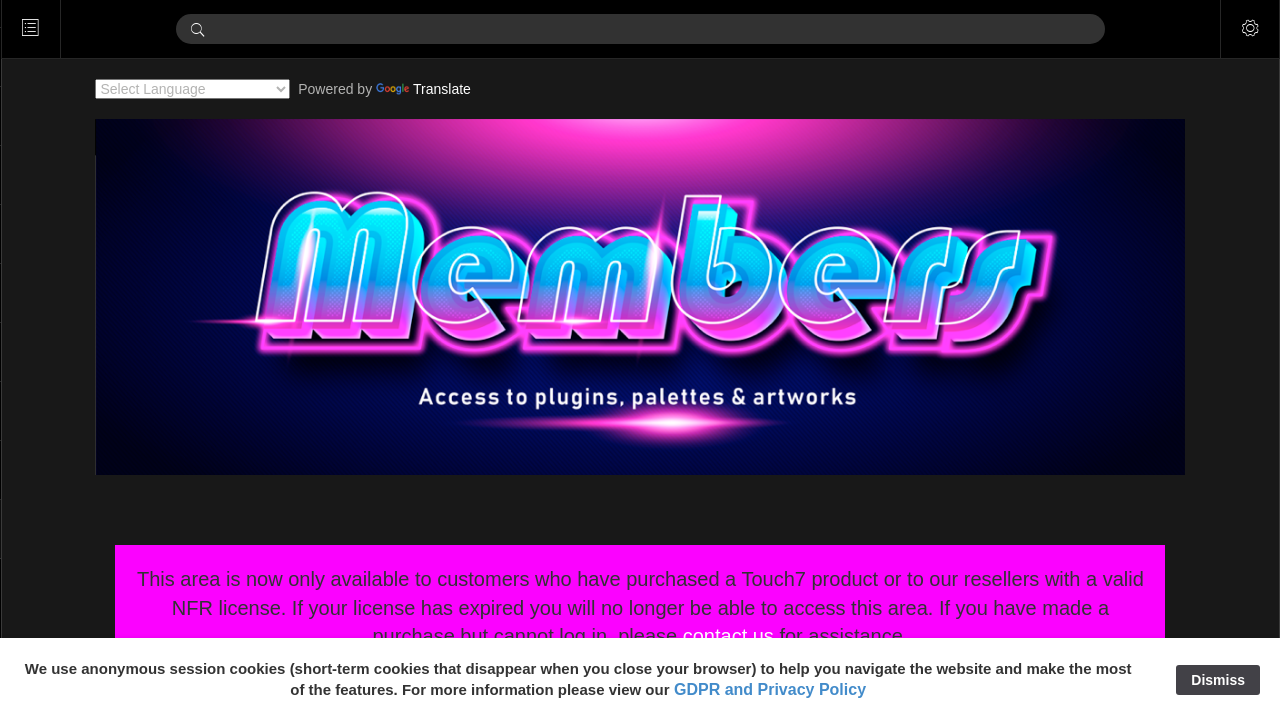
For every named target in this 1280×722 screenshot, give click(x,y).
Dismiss (1218, 680)
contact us (757, 636)
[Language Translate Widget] (222, 89)
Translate (453, 89)
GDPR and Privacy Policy (770, 689)
